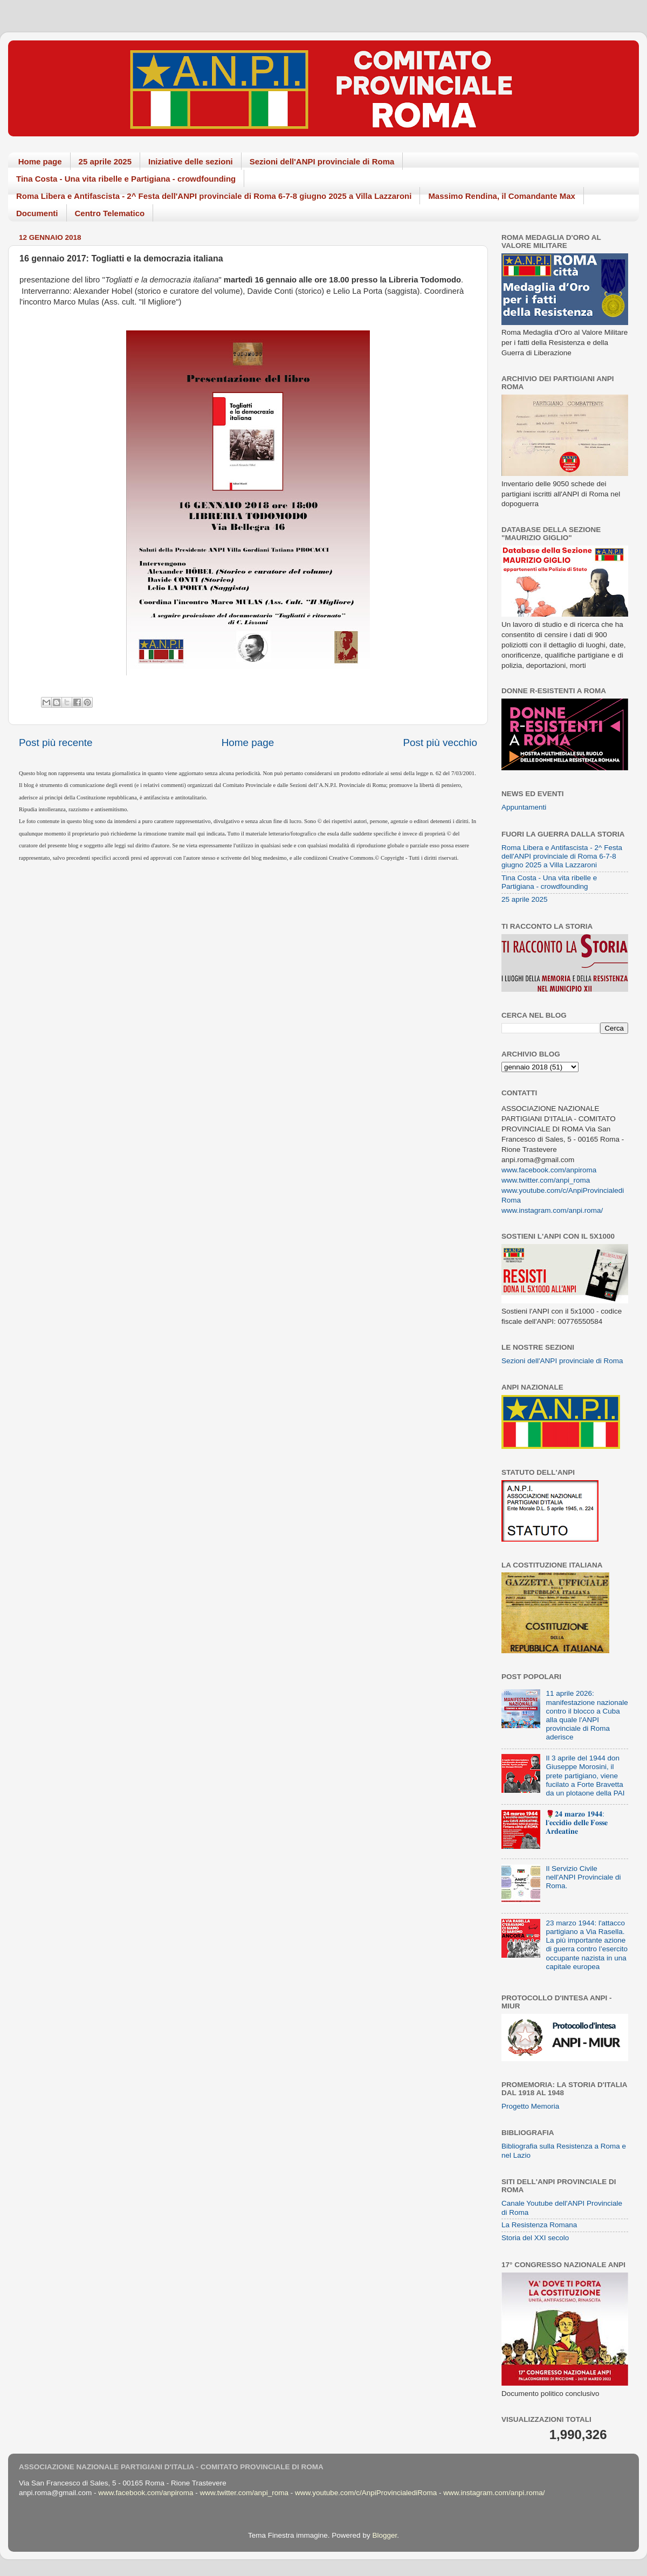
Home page (40, 161)
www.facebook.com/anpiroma (548, 1170)
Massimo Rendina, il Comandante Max (501, 196)
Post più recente (56, 742)
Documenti (37, 213)
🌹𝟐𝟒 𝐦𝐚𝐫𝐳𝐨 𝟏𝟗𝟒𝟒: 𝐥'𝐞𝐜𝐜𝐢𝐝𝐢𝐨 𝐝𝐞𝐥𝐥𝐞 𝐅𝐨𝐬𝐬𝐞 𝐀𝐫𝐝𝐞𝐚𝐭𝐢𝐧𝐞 (577, 1822)
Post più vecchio (440, 742)
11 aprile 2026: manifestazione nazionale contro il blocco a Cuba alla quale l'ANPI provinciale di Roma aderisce (587, 1715)
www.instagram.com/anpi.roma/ (552, 1210)
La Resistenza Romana (539, 2225)
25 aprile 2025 (105, 161)
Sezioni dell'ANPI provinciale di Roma (322, 161)
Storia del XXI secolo (535, 2238)
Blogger (384, 2535)
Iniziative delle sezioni (190, 161)
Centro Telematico (110, 213)
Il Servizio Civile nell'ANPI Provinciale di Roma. (583, 1877)
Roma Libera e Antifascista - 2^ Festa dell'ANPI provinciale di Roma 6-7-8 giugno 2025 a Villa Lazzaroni (213, 196)
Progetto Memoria (530, 2106)
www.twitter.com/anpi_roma (545, 1180)
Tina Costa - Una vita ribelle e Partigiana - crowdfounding (126, 178)
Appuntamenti (523, 807)
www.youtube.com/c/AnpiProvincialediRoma (366, 2493)
